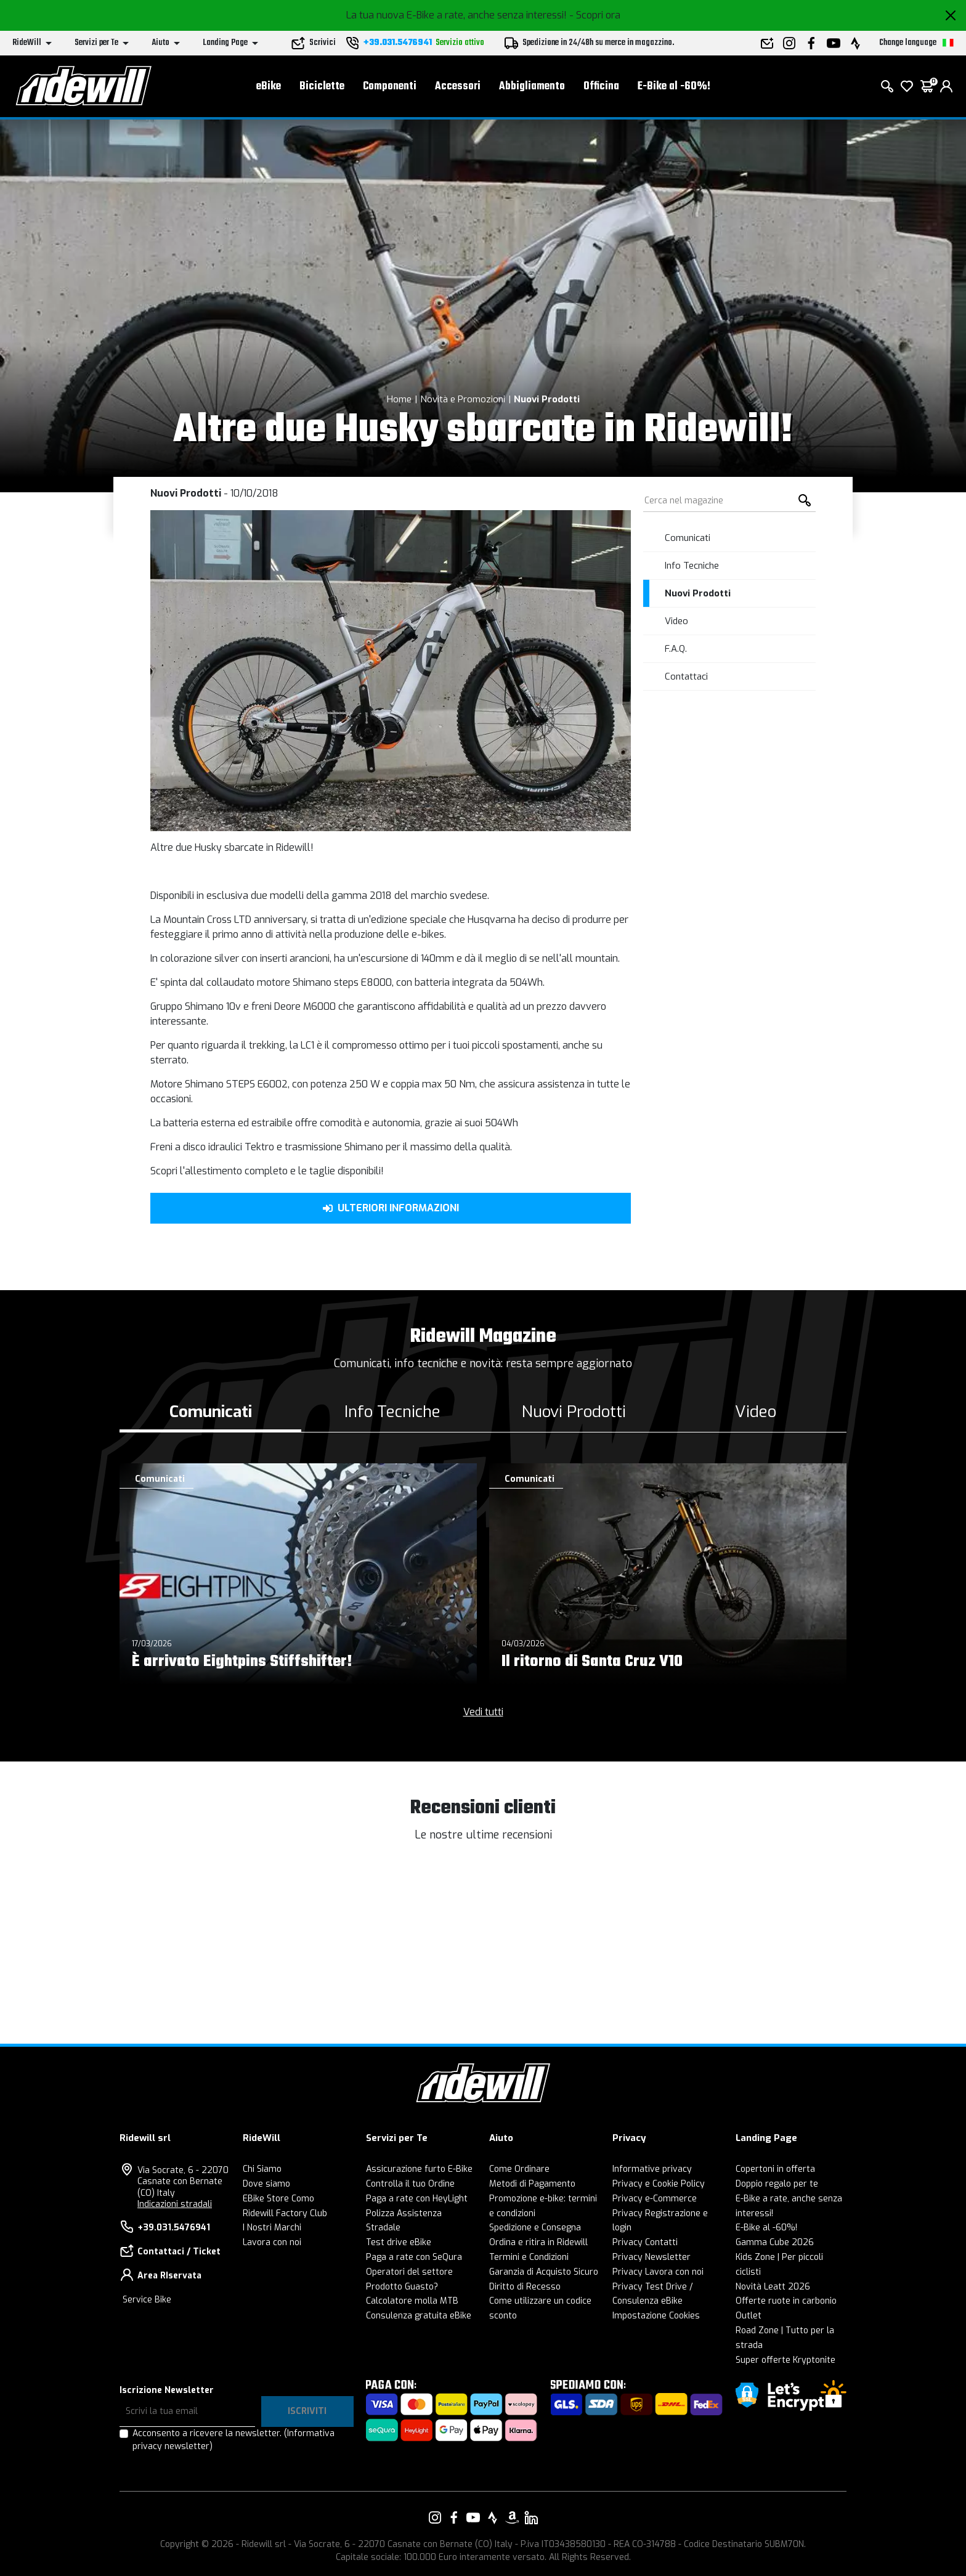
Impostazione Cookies (656, 2316)
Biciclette (321, 86)
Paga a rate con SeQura (414, 2257)
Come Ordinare (519, 2169)
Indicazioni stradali (174, 2204)
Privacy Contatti (645, 2242)
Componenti (389, 86)
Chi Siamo (262, 2169)
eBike (268, 86)
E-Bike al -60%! (674, 86)
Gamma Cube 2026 (775, 2242)
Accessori (458, 86)
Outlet (748, 2316)
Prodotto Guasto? (402, 2287)
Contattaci (686, 676)
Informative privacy (652, 2169)
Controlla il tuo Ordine (410, 2184)
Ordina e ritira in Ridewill (538, 2242)
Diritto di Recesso (525, 2287)
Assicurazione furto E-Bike (419, 2169)
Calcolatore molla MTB (412, 2301)
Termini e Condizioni (529, 2257)
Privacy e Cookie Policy (658, 2184)
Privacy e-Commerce (654, 2198)
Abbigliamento (532, 86)
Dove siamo (266, 2184)
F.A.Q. (676, 649)
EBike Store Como (278, 2198)
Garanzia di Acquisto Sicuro (543, 2272)
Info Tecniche (692, 565)
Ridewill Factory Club (285, 2213)
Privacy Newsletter (651, 2257)
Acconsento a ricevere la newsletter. (233, 2440)
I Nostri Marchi (272, 2227)
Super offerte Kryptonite (785, 2360)
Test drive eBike (398, 2242)
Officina (601, 86)
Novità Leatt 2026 (773, 2287)
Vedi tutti (483, 1711)
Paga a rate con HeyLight (417, 2198)
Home (399, 399)
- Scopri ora (594, 15)
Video (676, 621)
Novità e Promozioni (462, 399)
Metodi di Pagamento (532, 2184)
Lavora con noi (272, 2242)
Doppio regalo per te (777, 2184)
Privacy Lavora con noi (658, 2272)
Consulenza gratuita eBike (418, 2316)
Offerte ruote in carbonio (786, 2301)
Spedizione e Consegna (535, 2227)
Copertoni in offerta (775, 2169)
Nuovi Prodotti (547, 399)
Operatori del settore (409, 2272)
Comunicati (687, 538)
